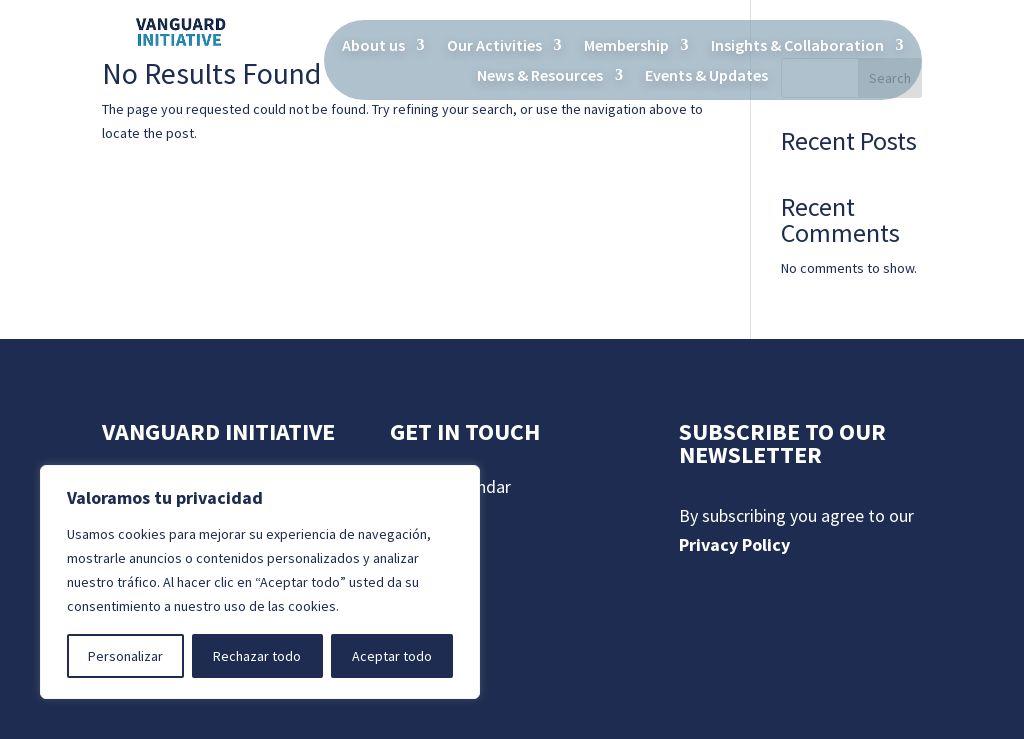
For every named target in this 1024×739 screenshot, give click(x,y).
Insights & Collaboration (797, 46)
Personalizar (125, 656)
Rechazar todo (257, 656)
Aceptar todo (392, 656)
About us (373, 46)
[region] (260, 582)
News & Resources (540, 76)
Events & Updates (706, 76)
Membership (626, 46)
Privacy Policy (734, 544)
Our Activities (494, 46)
